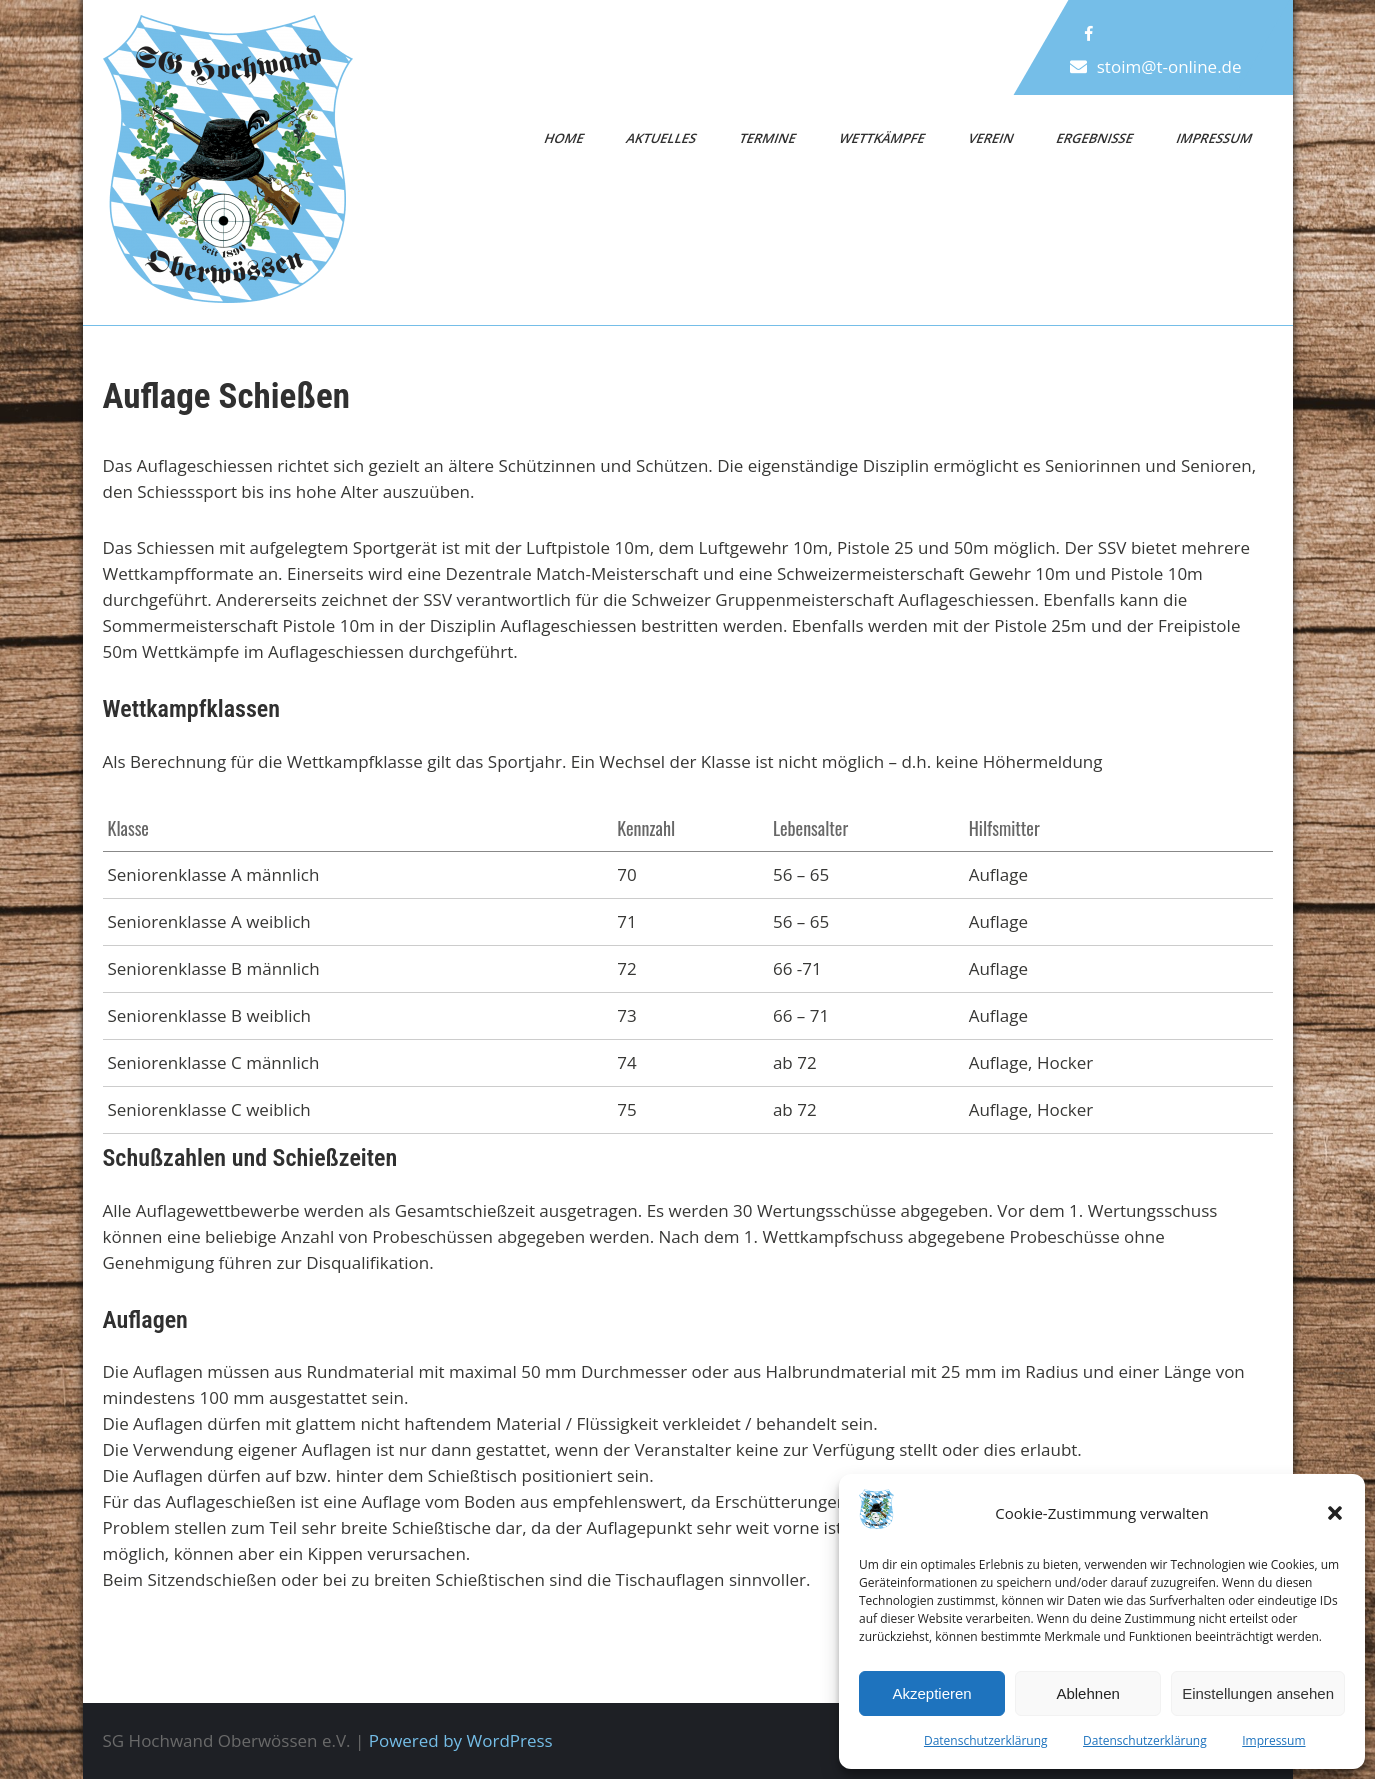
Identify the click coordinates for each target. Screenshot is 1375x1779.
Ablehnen (1087, 1693)
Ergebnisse (1095, 138)
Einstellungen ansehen (1258, 1693)
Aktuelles (662, 138)
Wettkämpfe (883, 138)
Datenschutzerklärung (986, 1740)
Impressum (1273, 1740)
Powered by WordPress (461, 1740)
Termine (768, 138)
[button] (1335, 1513)
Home (564, 138)
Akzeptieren (931, 1693)
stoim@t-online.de (1168, 66)
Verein (991, 138)
